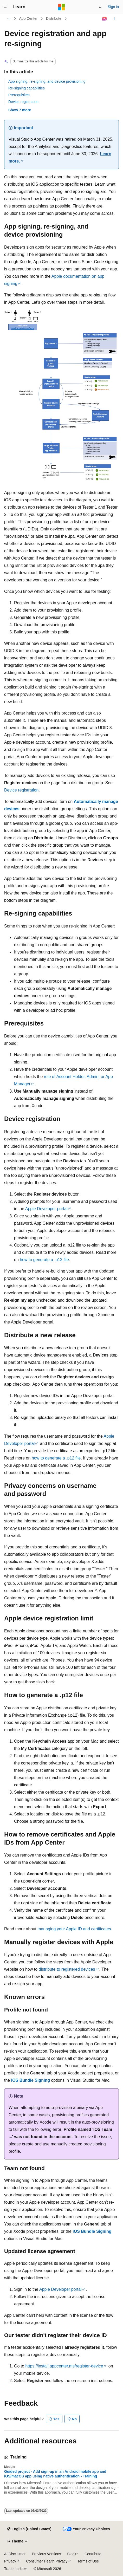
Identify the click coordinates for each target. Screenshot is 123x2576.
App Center (28, 18)
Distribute (53, 18)
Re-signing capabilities (26, 88)
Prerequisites (19, 95)
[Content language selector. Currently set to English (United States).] (29, 2529)
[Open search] (100, 7)
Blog (71, 2554)
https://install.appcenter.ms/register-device (64, 2366)
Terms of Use (88, 2561)
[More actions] (114, 19)
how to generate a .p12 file (44, 1259)
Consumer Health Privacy (46, 2561)
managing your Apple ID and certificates (74, 1929)
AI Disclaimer (14, 2554)
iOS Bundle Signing (30, 2080)
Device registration (23, 102)
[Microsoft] (61, 7)
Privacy (10, 2561)
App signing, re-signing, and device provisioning (47, 81)
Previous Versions (46, 2554)
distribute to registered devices (67, 1969)
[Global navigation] (5, 7)
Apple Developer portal (46, 1208)
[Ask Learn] (105, 19)
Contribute (93, 2554)
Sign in (113, 7)
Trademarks (13, 2569)
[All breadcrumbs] (8, 19)
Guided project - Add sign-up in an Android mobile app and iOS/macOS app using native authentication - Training (55, 2473)
